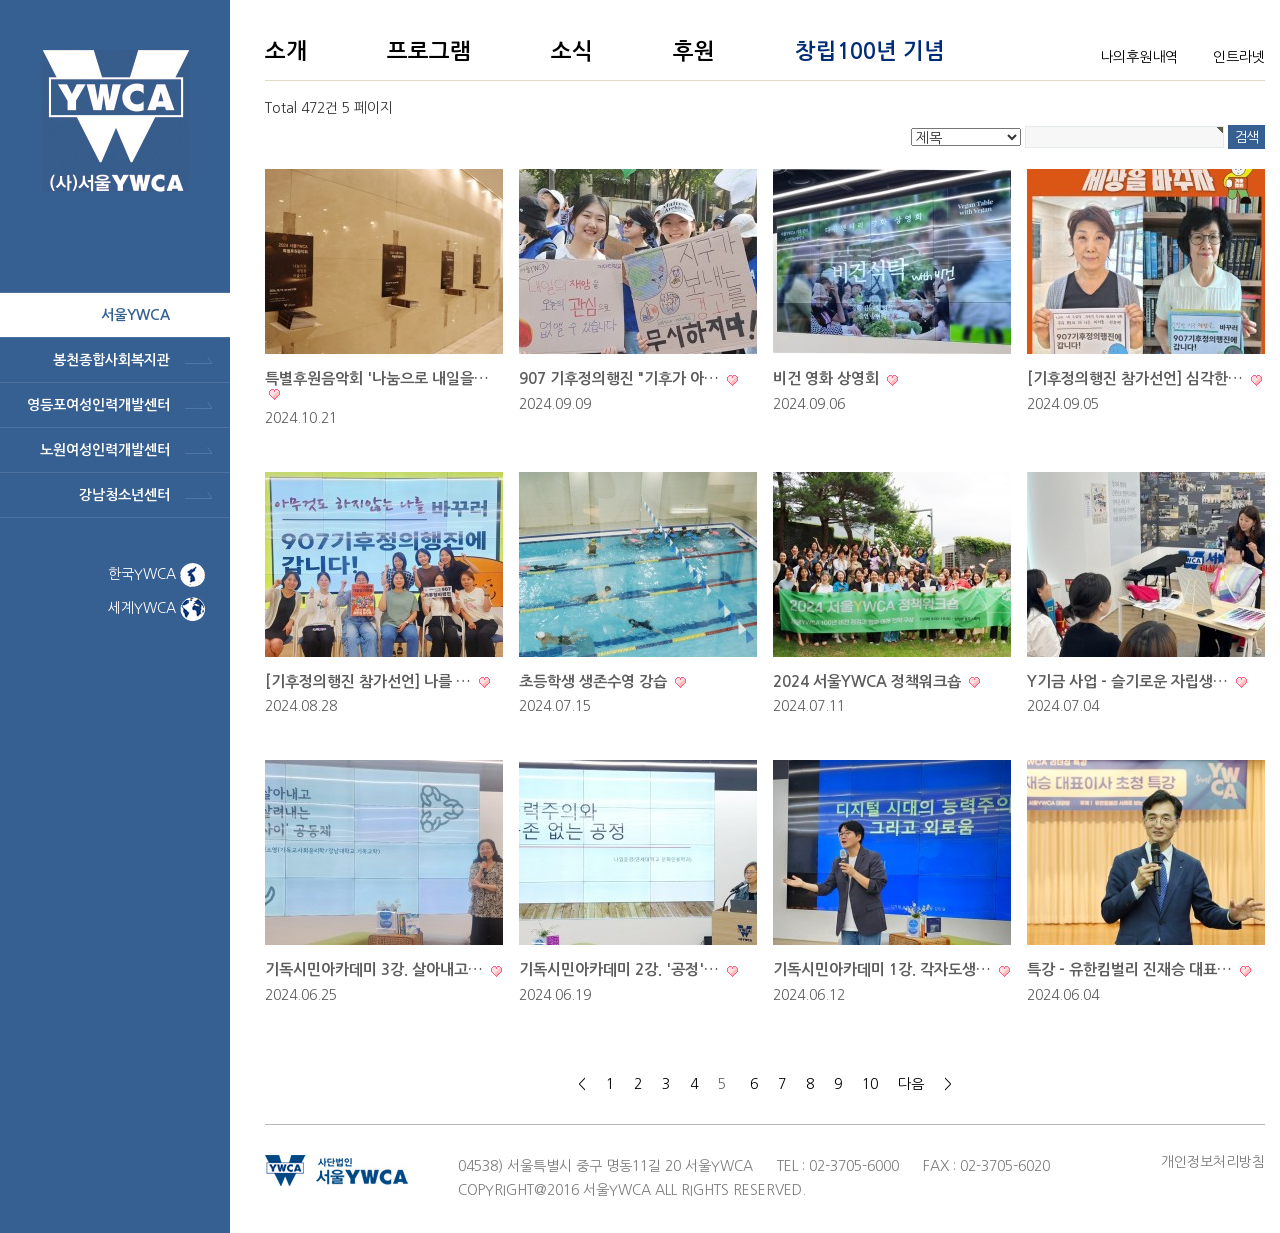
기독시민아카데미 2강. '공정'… (621, 969)
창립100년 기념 (870, 51)
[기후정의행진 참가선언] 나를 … (370, 681)
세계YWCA (156, 608)
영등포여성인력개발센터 (98, 405)
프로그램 (429, 51)
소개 (286, 51)
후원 (694, 51)
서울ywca (135, 315)
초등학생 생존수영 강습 (595, 681)
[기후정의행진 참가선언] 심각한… (1137, 378)
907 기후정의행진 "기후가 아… (621, 378)
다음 (911, 1084)
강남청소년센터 (124, 495)
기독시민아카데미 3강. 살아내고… (376, 969)
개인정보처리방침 (1213, 1162)
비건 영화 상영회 (828, 378)
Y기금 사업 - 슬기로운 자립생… (1129, 681)
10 (870, 1084)
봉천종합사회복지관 (111, 360)
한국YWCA (156, 574)
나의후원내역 (1139, 57)
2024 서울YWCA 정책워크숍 (869, 681)
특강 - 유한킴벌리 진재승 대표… (1131, 969)
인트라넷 (1239, 57)
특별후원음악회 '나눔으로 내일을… (377, 378)
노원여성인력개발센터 (105, 450)
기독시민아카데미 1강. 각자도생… (884, 969)
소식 (572, 51)
